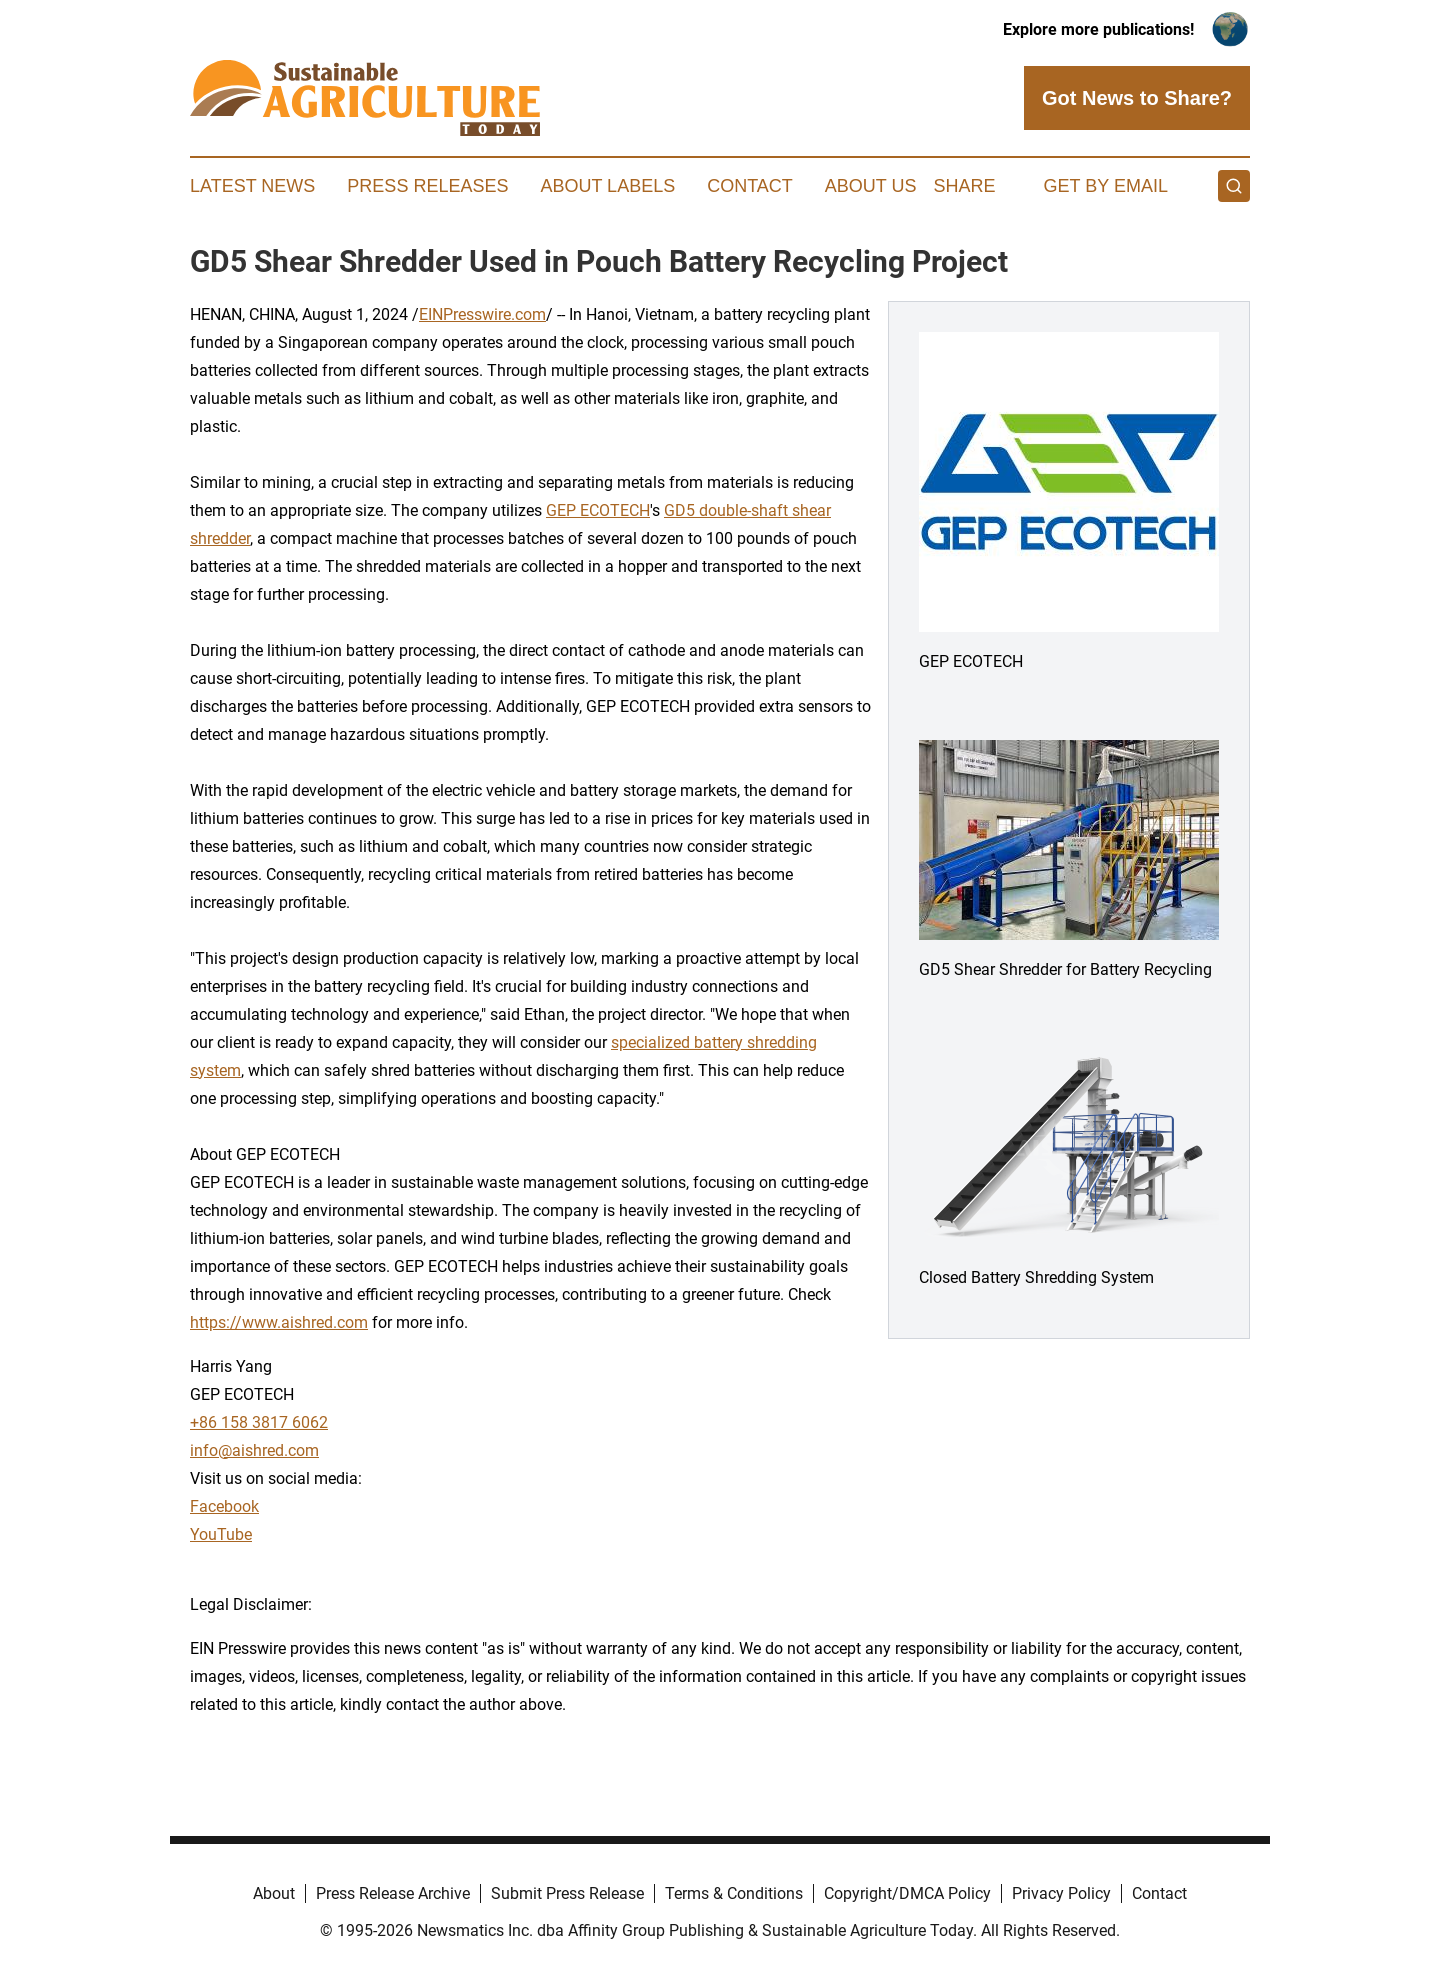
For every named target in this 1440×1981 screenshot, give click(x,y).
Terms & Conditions (734, 1893)
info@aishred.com (254, 1450)
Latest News (252, 186)
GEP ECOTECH (598, 510)
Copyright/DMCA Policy (907, 1893)
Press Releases (427, 186)
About (274, 1893)
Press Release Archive (393, 1893)
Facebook (224, 1506)
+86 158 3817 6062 (259, 1422)
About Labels (607, 186)
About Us (871, 186)
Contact (750, 186)
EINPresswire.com (482, 314)
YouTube (221, 1534)
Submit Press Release (567, 1893)
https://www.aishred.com (279, 1322)
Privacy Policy (1061, 1893)
